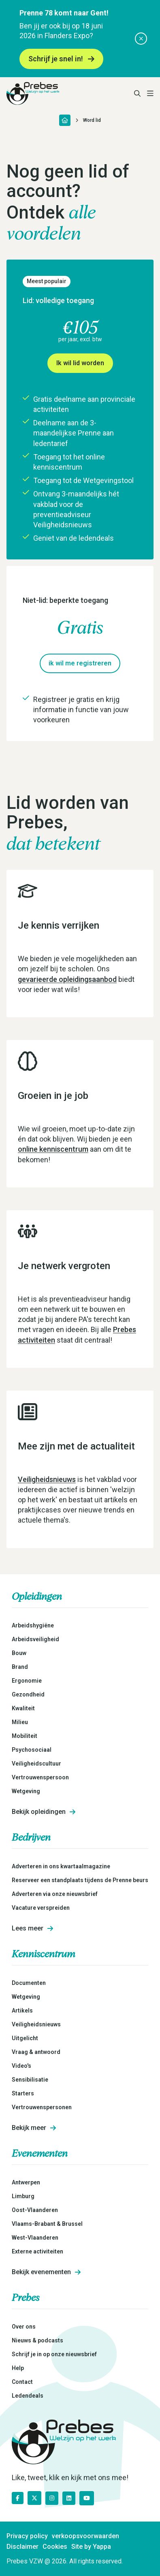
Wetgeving (26, 1791)
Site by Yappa (91, 2547)
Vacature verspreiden (41, 1908)
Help (18, 2368)
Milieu (20, 1722)
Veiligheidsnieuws (47, 1479)
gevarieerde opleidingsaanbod (67, 979)
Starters (23, 2093)
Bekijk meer (34, 2128)
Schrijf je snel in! (61, 58)
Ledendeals (27, 2395)
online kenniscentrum (53, 1149)
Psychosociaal (31, 1750)
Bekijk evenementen (46, 2272)
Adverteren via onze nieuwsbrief (55, 1894)
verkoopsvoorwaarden (85, 2536)
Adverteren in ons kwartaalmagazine (61, 1866)
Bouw (19, 1653)
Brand (20, 1667)
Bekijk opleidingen (43, 1812)
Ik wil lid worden (80, 363)
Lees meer (32, 1928)
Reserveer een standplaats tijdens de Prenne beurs (80, 1880)
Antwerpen (26, 2182)
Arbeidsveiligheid (35, 1639)
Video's (21, 2066)
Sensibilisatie (30, 2079)
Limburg (23, 2196)
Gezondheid (28, 1694)
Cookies (55, 2547)
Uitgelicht (25, 2038)
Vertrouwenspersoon (40, 1777)
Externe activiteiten (37, 2251)
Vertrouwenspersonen (42, 2107)
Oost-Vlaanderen (35, 2210)
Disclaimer (22, 2547)
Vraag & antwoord (36, 2052)
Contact (22, 2382)
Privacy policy (27, 2536)
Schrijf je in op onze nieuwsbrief (54, 2354)
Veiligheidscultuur (36, 1763)
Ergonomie (27, 1680)
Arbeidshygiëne (33, 1625)
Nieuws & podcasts (37, 2340)
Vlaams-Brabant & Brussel (47, 2224)
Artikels (22, 2010)
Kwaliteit (23, 1708)
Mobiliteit (24, 1736)
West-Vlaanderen (35, 2237)
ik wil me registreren (80, 663)
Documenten (29, 1983)
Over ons (24, 2326)
